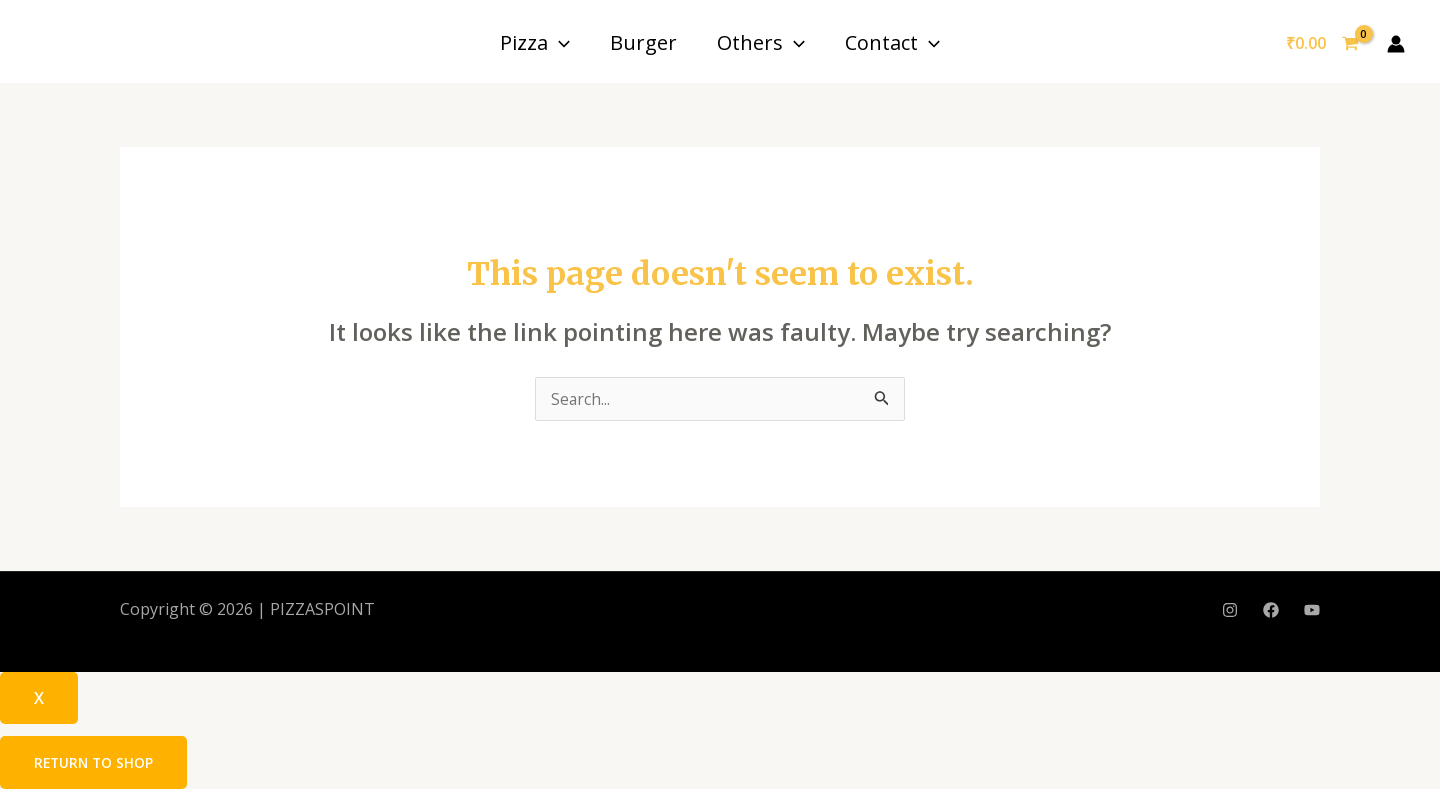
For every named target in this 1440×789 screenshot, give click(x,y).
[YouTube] (1312, 611)
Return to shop (95, 762)
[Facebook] (1271, 611)
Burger (643, 42)
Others (761, 42)
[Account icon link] (1396, 44)
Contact (892, 42)
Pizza (535, 42)
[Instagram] (1230, 611)
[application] (559, 42)
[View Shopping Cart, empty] (1322, 44)
